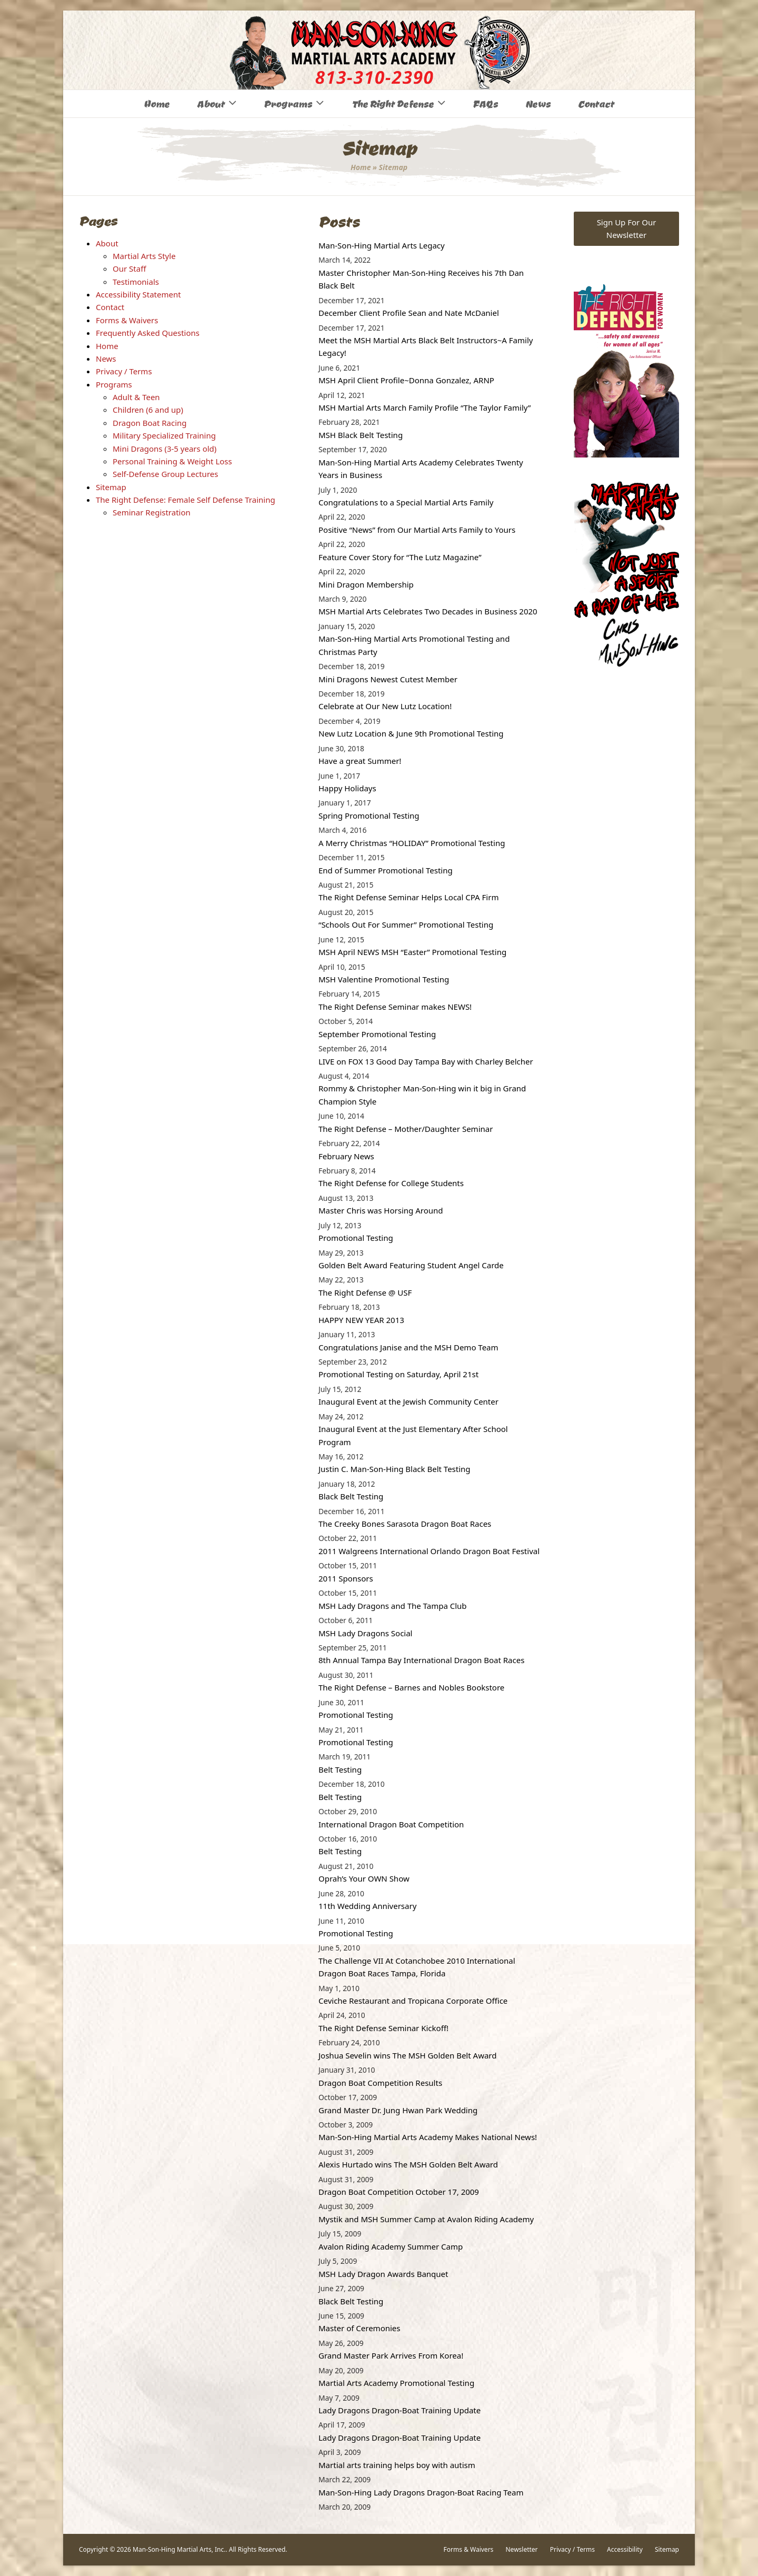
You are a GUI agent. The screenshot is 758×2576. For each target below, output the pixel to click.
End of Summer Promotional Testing (385, 870)
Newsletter (521, 2549)
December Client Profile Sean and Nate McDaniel (408, 312)
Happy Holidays (347, 788)
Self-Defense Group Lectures (165, 474)
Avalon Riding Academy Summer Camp (390, 2246)
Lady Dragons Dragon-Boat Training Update (399, 2410)
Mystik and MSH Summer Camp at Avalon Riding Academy (426, 2219)
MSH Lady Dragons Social (365, 1633)
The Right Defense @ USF (365, 1292)
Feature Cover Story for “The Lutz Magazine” (400, 557)
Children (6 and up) (148, 409)
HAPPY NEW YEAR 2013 (361, 1320)
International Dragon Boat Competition (391, 1824)
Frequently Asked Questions (148, 332)
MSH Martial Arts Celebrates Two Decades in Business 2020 (427, 611)
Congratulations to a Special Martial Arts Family (406, 502)
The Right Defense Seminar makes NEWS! (395, 1006)
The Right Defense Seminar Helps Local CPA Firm (408, 897)
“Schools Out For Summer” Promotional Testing (405, 924)
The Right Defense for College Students (391, 1183)
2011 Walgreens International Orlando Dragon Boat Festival (429, 1551)
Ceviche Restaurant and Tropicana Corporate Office (412, 2000)
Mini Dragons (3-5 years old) (164, 448)
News (106, 358)
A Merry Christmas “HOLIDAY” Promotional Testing (411, 843)
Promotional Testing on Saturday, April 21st (398, 1374)
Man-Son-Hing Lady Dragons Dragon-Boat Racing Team (421, 2492)
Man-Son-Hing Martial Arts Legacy (381, 245)
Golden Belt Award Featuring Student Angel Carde (411, 1265)
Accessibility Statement (138, 294)
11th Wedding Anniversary (367, 1906)
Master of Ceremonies (359, 2328)
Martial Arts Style (144, 256)
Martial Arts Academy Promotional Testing (396, 2383)
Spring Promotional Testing (369, 815)
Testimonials (136, 281)
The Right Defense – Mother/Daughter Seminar (405, 1128)
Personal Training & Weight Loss (172, 461)
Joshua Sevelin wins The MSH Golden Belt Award (407, 2055)
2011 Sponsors (345, 1578)
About (107, 243)
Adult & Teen (136, 397)
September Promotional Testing (377, 1034)
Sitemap (111, 487)
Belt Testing (340, 1769)
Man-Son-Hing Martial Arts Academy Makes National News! (427, 2137)
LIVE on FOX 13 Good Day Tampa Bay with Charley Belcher (425, 1061)
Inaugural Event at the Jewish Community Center (408, 1401)
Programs (114, 384)
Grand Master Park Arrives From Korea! (390, 2355)
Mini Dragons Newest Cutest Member (387, 679)
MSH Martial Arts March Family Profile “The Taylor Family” (424, 407)
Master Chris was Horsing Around (380, 1210)
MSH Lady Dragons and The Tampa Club (392, 1605)
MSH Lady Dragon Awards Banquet (383, 2274)
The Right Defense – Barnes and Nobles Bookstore (411, 1687)
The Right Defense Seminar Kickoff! (383, 2028)
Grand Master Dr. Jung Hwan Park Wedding (397, 2110)
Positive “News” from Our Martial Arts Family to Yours (416, 529)
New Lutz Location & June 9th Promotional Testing (411, 733)
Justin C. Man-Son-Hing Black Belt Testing (394, 1469)
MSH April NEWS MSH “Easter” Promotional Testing (412, 952)
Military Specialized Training (164, 435)
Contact (110, 307)
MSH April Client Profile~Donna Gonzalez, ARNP (406, 380)
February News (346, 1156)
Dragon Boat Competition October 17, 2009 (398, 2191)
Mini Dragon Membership (366, 584)
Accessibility (625, 2549)
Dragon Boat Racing (150, 422)
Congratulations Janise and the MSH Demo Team (408, 1347)
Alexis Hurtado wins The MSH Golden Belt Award (408, 2164)
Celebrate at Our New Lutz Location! (385, 706)
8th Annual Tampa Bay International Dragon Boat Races (421, 1660)
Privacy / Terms (124, 371)
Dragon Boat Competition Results (380, 2082)
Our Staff (129, 268)
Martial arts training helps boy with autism (396, 2465)
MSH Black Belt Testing (360, 435)
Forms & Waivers (127, 320)
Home (361, 167)
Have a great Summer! (359, 760)
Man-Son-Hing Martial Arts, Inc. (179, 2549)
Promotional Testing (355, 1237)
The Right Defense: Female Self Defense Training (185, 499)
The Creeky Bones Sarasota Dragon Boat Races (404, 1523)
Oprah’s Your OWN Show (364, 1878)
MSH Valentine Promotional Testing (383, 979)
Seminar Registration (152, 512)
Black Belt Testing (350, 1496)
